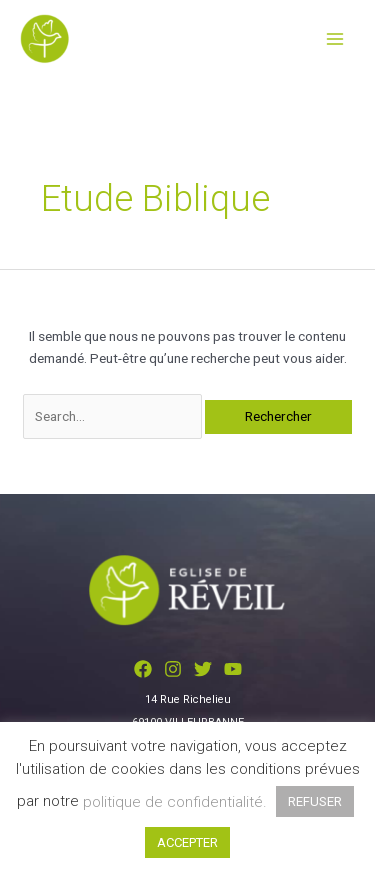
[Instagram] (173, 669)
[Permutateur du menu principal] (335, 38)
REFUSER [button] (315, 801)
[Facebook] (143, 669)
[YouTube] (233, 669)
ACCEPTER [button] (187, 842)
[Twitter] (203, 669)
